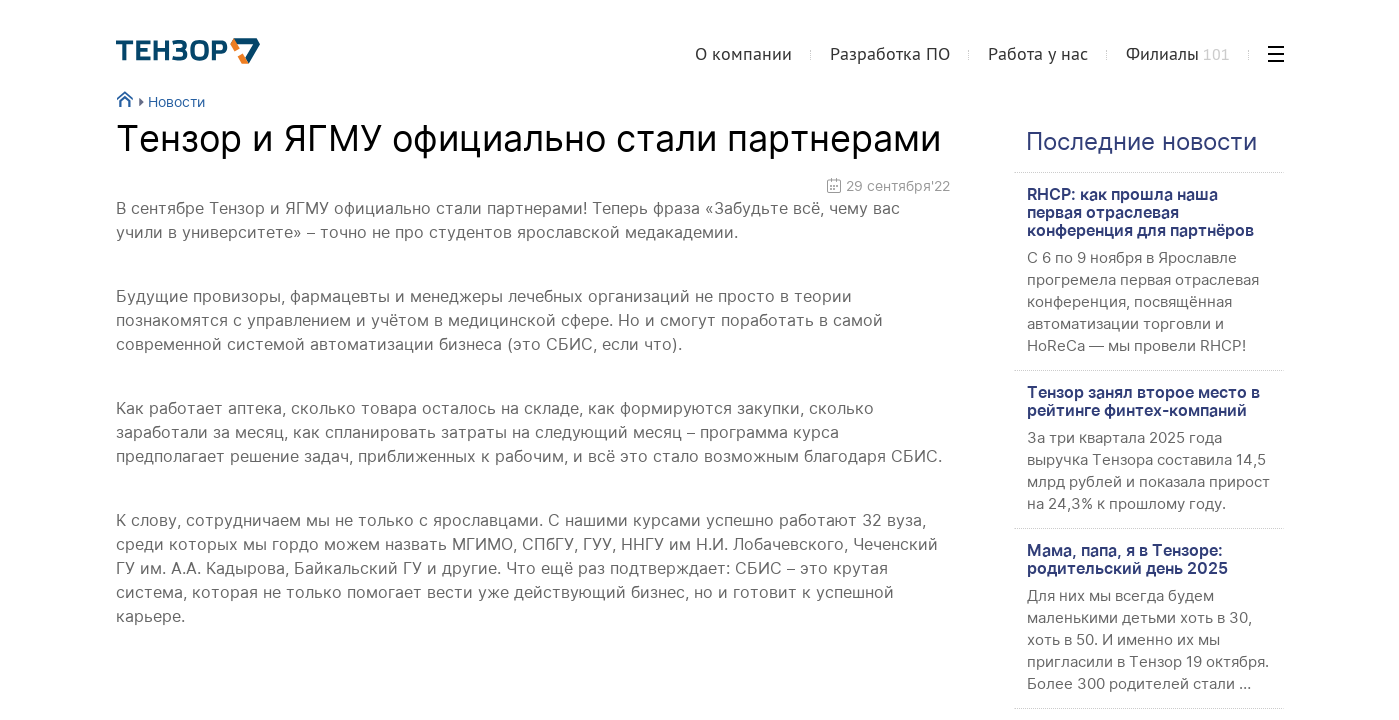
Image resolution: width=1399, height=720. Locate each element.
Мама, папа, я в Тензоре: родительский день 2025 (1127, 559)
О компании (743, 53)
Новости (169, 101)
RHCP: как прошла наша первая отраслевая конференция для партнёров (1140, 212)
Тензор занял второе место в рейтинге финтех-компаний (1143, 401)
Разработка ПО (890, 53)
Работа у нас (1038, 53)
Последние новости (1141, 141)
